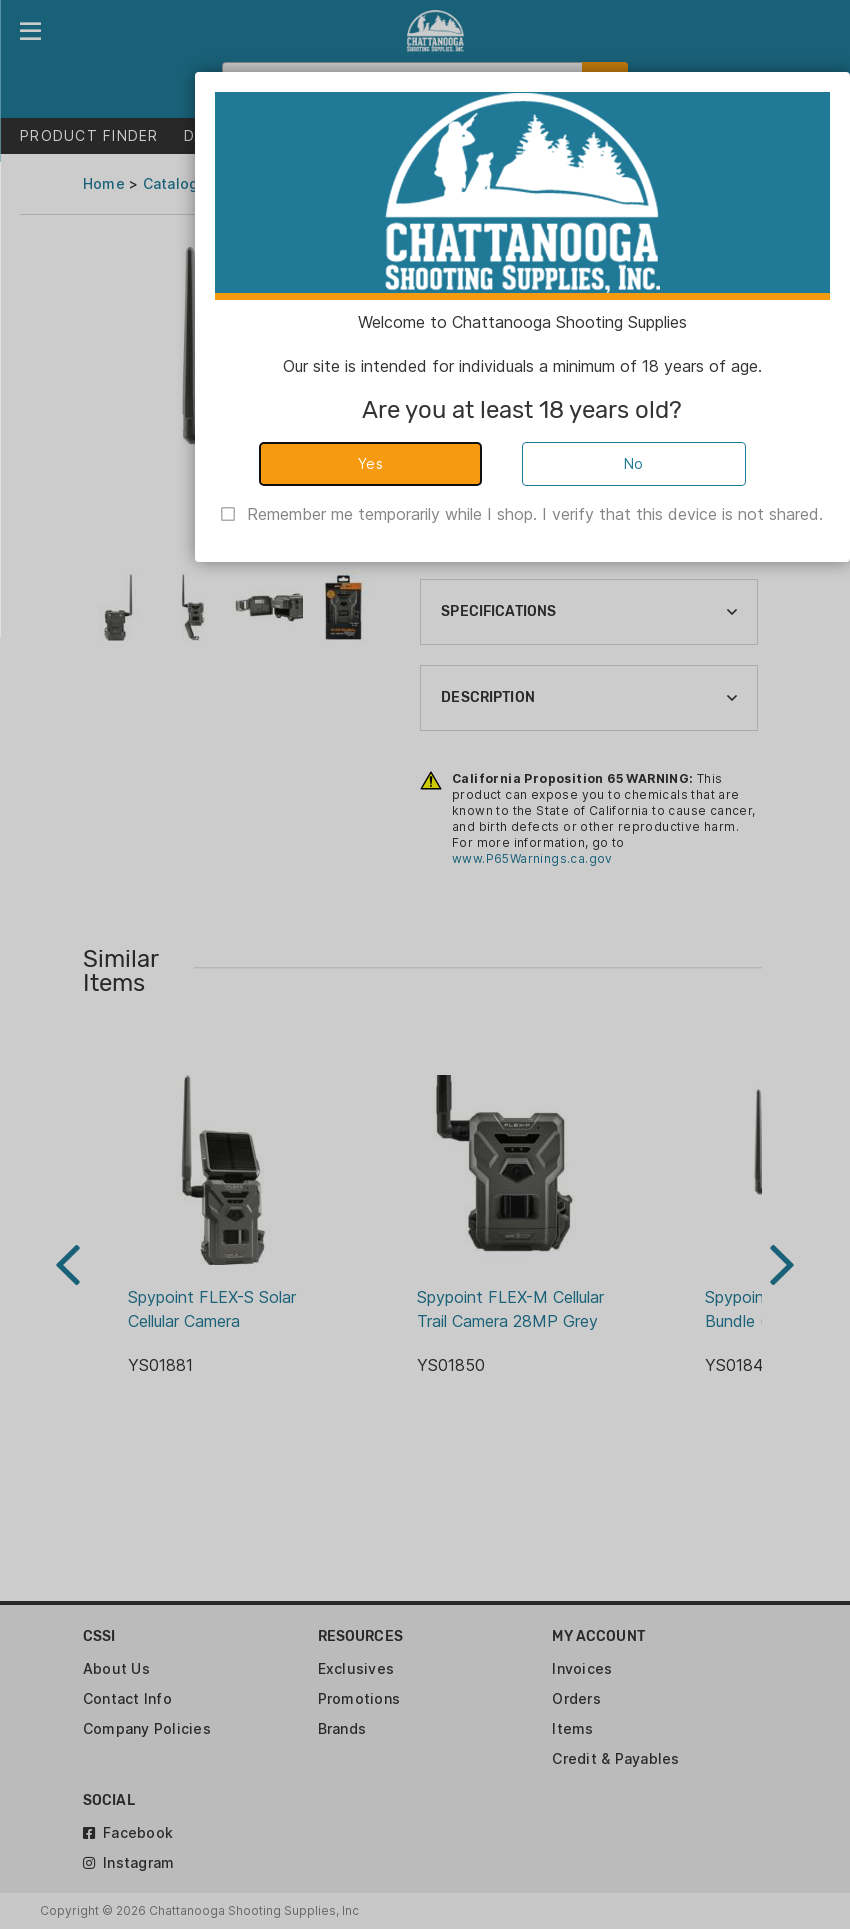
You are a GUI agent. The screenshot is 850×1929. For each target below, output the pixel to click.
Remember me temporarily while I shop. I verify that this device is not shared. (535, 514)
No (634, 463)
